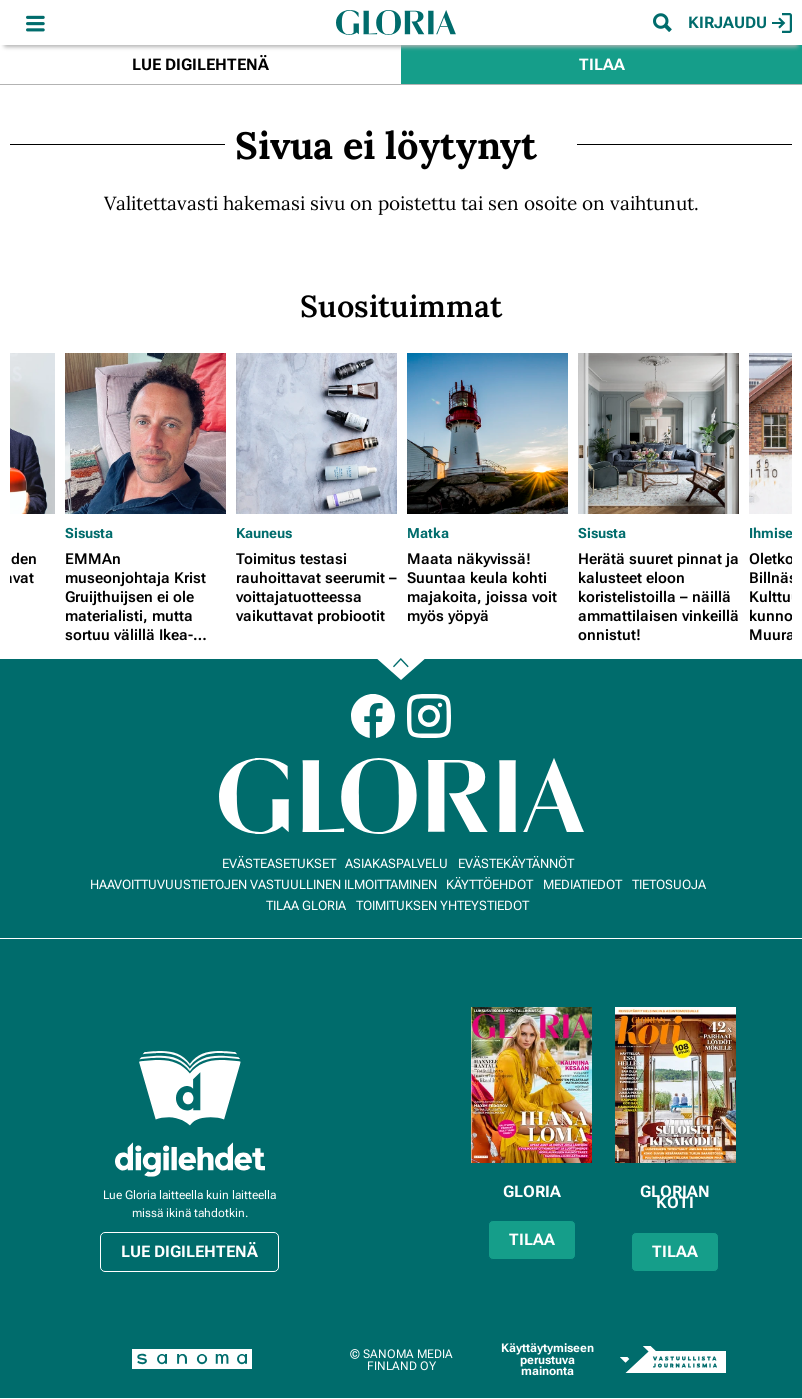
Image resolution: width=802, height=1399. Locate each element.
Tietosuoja (669, 884)
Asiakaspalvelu (396, 863)
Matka (428, 533)
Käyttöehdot (489, 884)
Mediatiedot (582, 884)
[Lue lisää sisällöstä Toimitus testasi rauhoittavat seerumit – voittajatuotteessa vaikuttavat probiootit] (316, 433)
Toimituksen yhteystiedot (442, 905)
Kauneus (264, 533)
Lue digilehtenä (200, 64)
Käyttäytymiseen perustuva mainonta (547, 1359)
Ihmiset (773, 533)
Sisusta (89, 533)
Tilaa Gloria (306, 905)
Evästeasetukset (279, 863)
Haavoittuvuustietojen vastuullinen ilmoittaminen (263, 884)
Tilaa (602, 64)
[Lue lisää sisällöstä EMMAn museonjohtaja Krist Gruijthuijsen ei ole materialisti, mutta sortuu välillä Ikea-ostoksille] (145, 433)
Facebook (373, 716)
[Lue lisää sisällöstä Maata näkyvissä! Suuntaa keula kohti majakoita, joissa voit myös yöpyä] (487, 433)
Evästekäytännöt (516, 863)
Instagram (429, 716)
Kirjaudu (740, 23)
